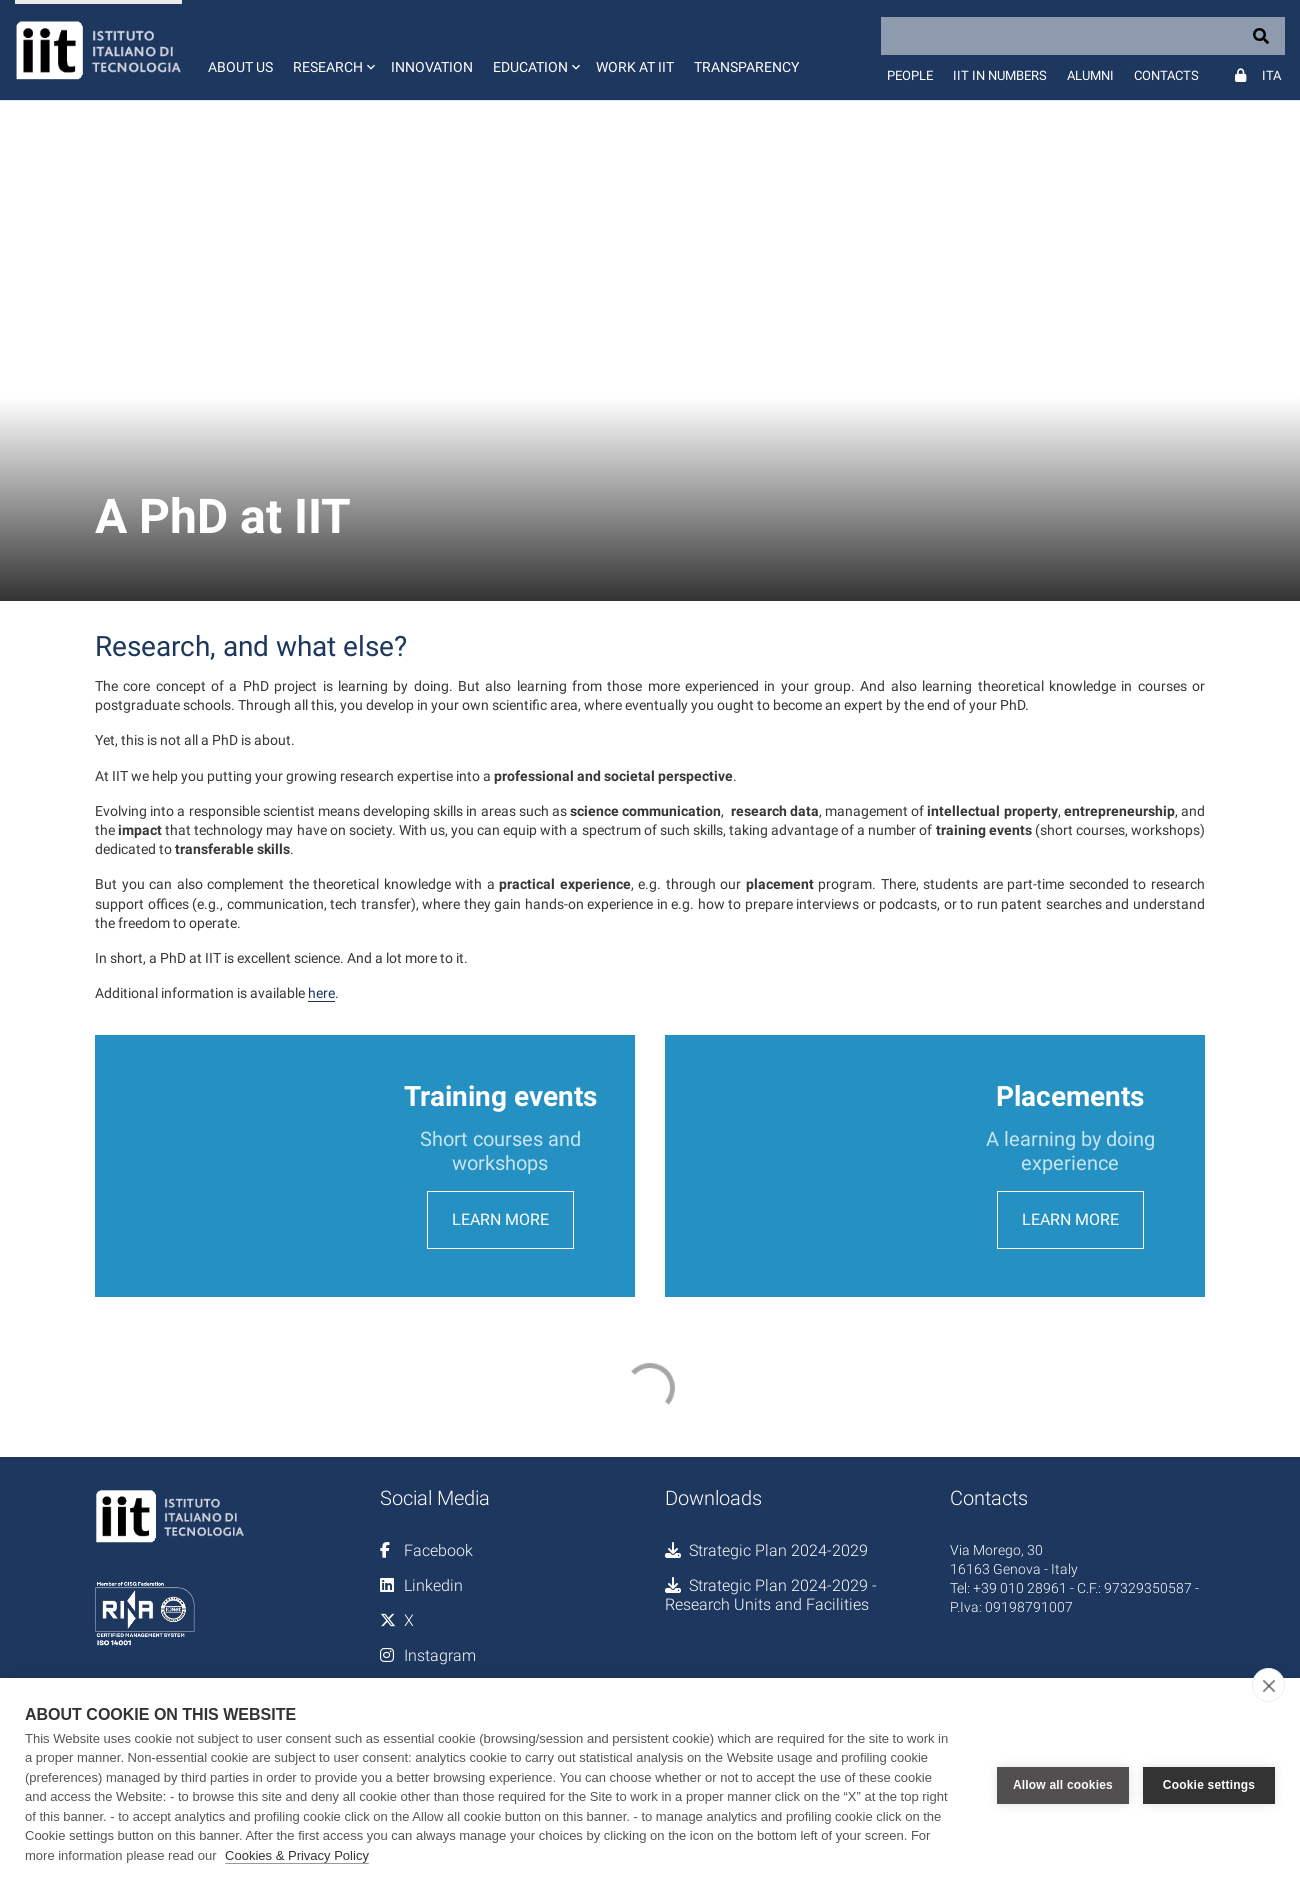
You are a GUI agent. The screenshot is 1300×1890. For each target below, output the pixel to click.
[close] (1268, 1685)
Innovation (432, 67)
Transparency (746, 67)
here (321, 993)
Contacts (1166, 75)
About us (240, 67)
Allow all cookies (1063, 1784)
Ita (1271, 75)
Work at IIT (635, 67)
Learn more (500, 1256)
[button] (332, 50)
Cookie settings (1209, 1784)
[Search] (1083, 36)
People (910, 75)
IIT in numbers (1000, 75)
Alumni (1090, 75)
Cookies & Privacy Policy (297, 1855)
